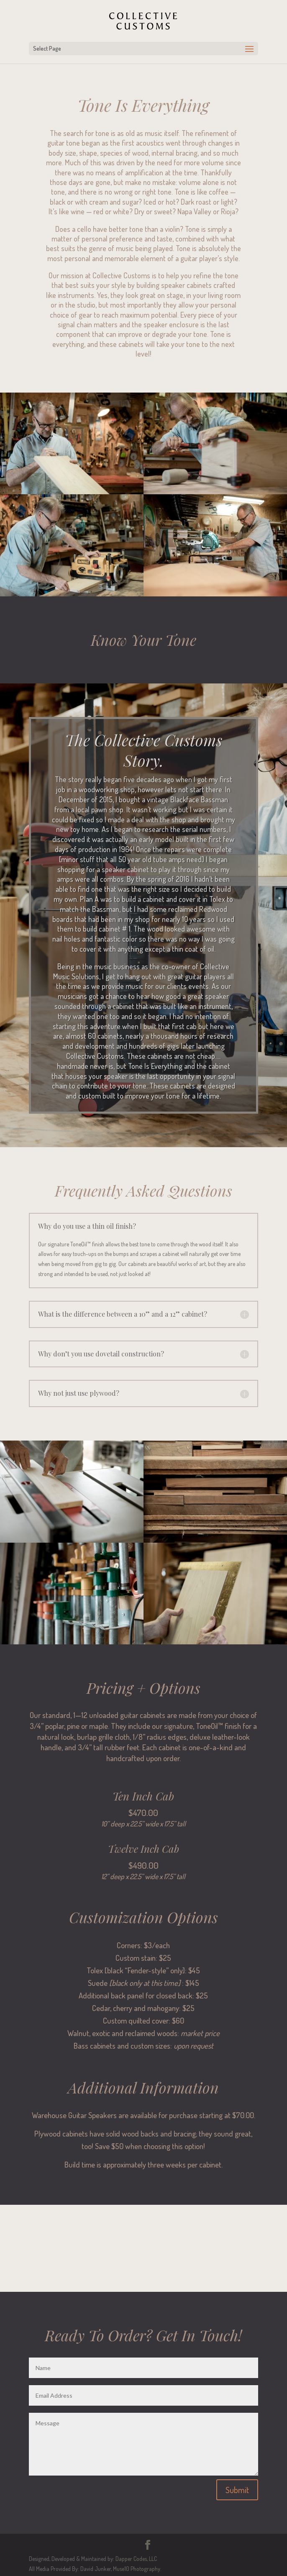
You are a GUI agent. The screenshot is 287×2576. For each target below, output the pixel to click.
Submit (237, 2489)
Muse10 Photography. (136, 2568)
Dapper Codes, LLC (136, 2558)
